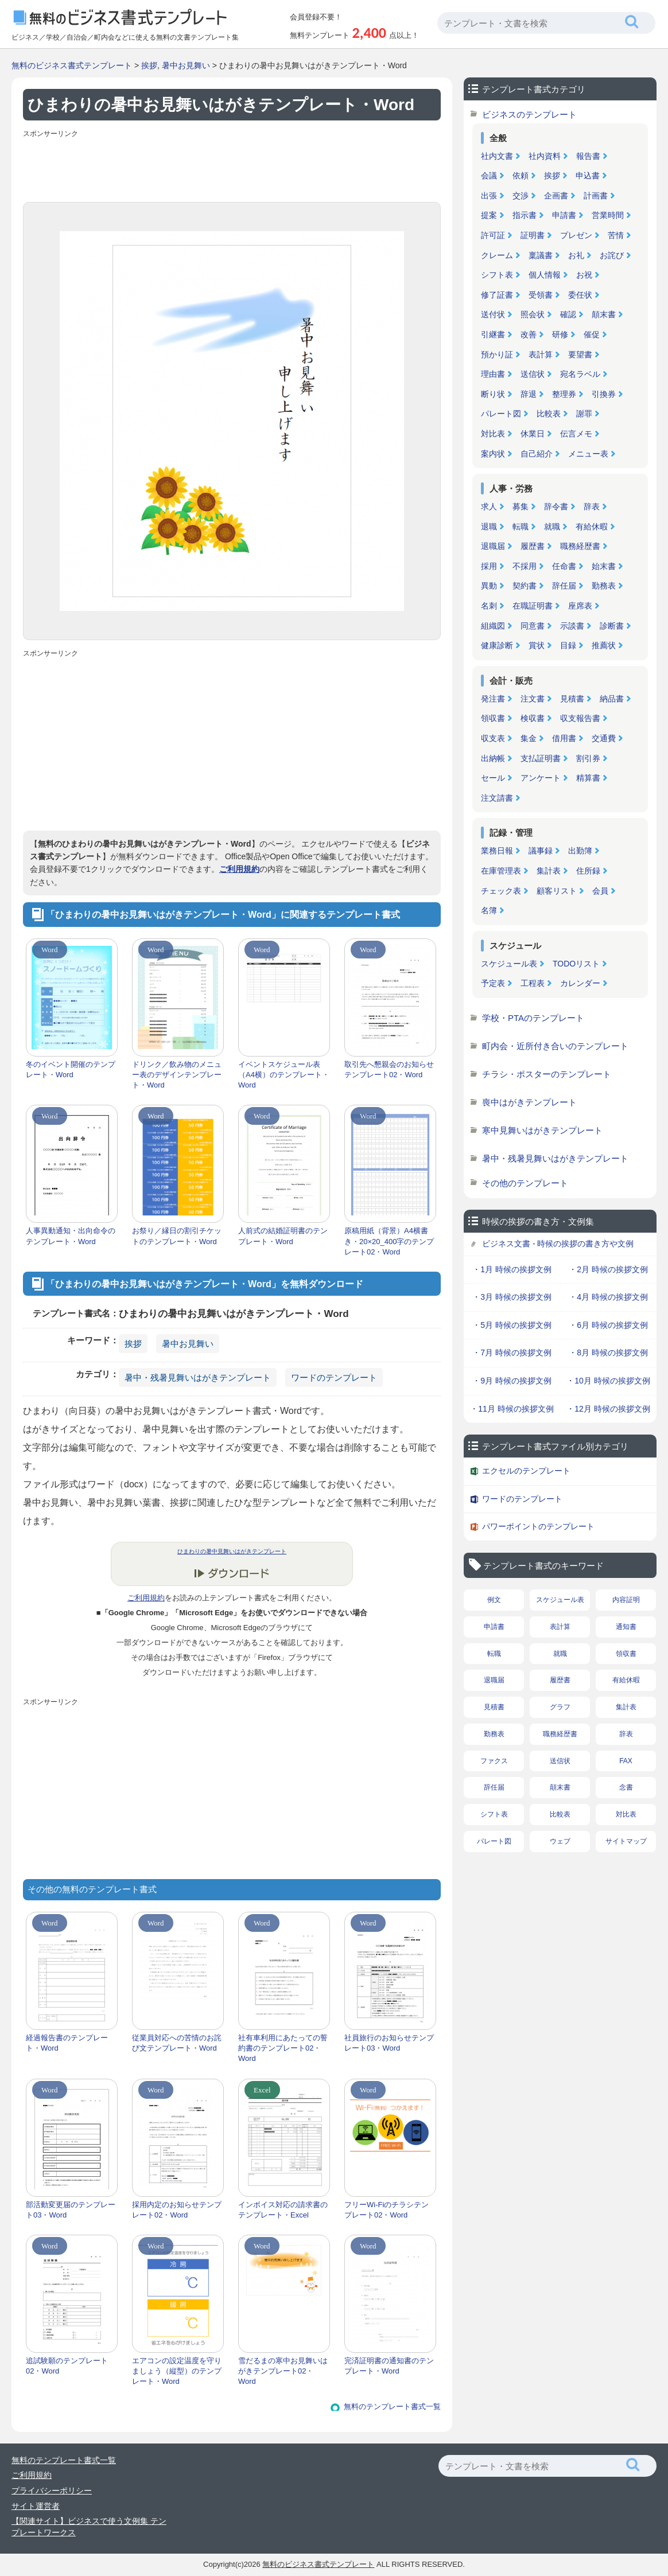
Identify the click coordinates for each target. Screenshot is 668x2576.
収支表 (493, 738)
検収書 (533, 718)
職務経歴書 (580, 546)
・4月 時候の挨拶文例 (608, 1296)
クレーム (497, 255)
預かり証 (497, 354)
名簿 (489, 910)
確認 (568, 314)
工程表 (533, 983)
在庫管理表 (501, 870)
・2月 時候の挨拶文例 (608, 1269)
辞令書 (556, 506)
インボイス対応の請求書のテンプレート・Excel (283, 2209)
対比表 (493, 433)
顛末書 (604, 314)
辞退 (529, 394)
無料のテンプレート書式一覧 (392, 2406)
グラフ (560, 1707)
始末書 (604, 566)
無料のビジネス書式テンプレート (71, 65)
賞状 (537, 645)
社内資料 (545, 156)
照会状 (533, 314)
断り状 (493, 394)
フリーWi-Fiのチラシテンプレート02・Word (386, 2209)
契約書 (524, 585)
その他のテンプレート (525, 1183)
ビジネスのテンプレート (529, 114)
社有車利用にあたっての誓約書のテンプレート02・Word (283, 2048)
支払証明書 (541, 758)
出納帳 (493, 758)
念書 (626, 1787)
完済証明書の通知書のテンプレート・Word (389, 2365)
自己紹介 (537, 453)
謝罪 (584, 413)
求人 (489, 506)
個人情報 (545, 274)
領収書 (493, 718)
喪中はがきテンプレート (529, 1102)
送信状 (533, 374)
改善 (529, 334)
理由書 (493, 374)
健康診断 (497, 645)
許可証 (493, 235)
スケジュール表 (509, 963)
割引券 (588, 758)
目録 (568, 645)
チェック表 (501, 890)
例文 (494, 1600)
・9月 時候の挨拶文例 (512, 1380)
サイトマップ (626, 1841)
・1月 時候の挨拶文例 (512, 1269)
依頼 (520, 175)
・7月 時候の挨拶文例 (512, 1352)
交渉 (520, 195)
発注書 (493, 698)
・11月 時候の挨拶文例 (511, 1408)
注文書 (533, 698)
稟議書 (541, 255)
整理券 (564, 394)
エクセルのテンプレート (526, 1470)
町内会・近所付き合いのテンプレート (555, 1046)
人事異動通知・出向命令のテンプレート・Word (70, 1235)
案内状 (493, 453)
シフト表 (497, 274)
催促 (592, 334)
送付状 (493, 314)
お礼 (576, 255)
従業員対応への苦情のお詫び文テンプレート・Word (177, 2042)
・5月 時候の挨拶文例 (512, 1325)
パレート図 (501, 413)
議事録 (541, 850)
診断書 (612, 625)
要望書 (580, 354)
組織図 (493, 625)
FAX (625, 1761)
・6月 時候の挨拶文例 (608, 1325)
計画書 (596, 195)
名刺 (489, 605)
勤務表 (604, 585)
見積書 (572, 698)
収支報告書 (580, 718)
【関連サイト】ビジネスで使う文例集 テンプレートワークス (88, 2526)
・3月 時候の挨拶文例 (512, 1296)
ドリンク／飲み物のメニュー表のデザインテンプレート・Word (177, 1074)
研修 (560, 334)
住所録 (588, 870)
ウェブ (560, 1841)
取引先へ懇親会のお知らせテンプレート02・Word (389, 1069)
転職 (520, 526)
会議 (489, 175)
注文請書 (497, 797)
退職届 (493, 546)
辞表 (592, 506)
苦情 (616, 235)
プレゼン (576, 235)
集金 (529, 738)
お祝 (584, 274)
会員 (600, 890)
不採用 (524, 566)
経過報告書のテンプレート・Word (67, 2042)
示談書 (572, 625)
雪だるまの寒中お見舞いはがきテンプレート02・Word (283, 2371)
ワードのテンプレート (334, 1377)
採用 (489, 566)
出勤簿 (580, 850)
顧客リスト (557, 890)
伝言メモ (576, 433)
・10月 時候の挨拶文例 (608, 1380)
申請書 (564, 215)
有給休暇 (592, 526)
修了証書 (497, 294)
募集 (520, 506)
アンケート (541, 777)
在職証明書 (532, 605)
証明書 (533, 235)
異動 (489, 585)
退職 (489, 526)
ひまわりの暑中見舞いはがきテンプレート (231, 1551)
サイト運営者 (35, 2506)
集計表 (549, 870)
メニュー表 (588, 453)
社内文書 (497, 156)
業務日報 (497, 850)
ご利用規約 (239, 869)
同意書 (533, 625)
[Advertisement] (232, 167)
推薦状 (604, 645)
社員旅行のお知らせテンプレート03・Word (389, 2042)
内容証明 (626, 1600)
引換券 (604, 394)
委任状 (580, 294)
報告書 (588, 156)
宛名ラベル (580, 374)
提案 (489, 215)
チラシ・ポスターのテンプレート (546, 1074)
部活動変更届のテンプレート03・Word (70, 2209)
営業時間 (608, 215)
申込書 (588, 175)
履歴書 (533, 546)
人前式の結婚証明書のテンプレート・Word (283, 1235)
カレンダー (580, 983)
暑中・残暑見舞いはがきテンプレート (198, 1377)
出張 (489, 195)
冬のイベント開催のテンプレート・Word (70, 1069)
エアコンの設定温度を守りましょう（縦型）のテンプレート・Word (177, 2371)
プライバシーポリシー (51, 2490)
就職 (552, 526)
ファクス (494, 1761)
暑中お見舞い (186, 65)
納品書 (612, 698)
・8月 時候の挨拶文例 (608, 1352)
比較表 (549, 413)
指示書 (524, 215)
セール (493, 777)
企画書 (556, 195)
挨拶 (149, 65)
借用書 (564, 738)
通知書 (626, 1627)
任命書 (564, 566)
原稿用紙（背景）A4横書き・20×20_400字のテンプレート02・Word (389, 1241)
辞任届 (564, 585)
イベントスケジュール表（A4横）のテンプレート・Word (283, 1074)
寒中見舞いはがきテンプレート (542, 1130)
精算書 (588, 777)
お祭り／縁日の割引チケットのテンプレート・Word (177, 1235)
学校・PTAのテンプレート (533, 1018)
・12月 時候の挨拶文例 (608, 1408)
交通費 (604, 738)
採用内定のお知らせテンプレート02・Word (177, 2209)
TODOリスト (576, 963)
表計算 (541, 354)
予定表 (493, 983)
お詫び (612, 255)
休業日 (533, 433)
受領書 (541, 294)
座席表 (580, 605)
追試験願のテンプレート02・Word (67, 2365)
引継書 (493, 334)
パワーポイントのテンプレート (538, 1526)
